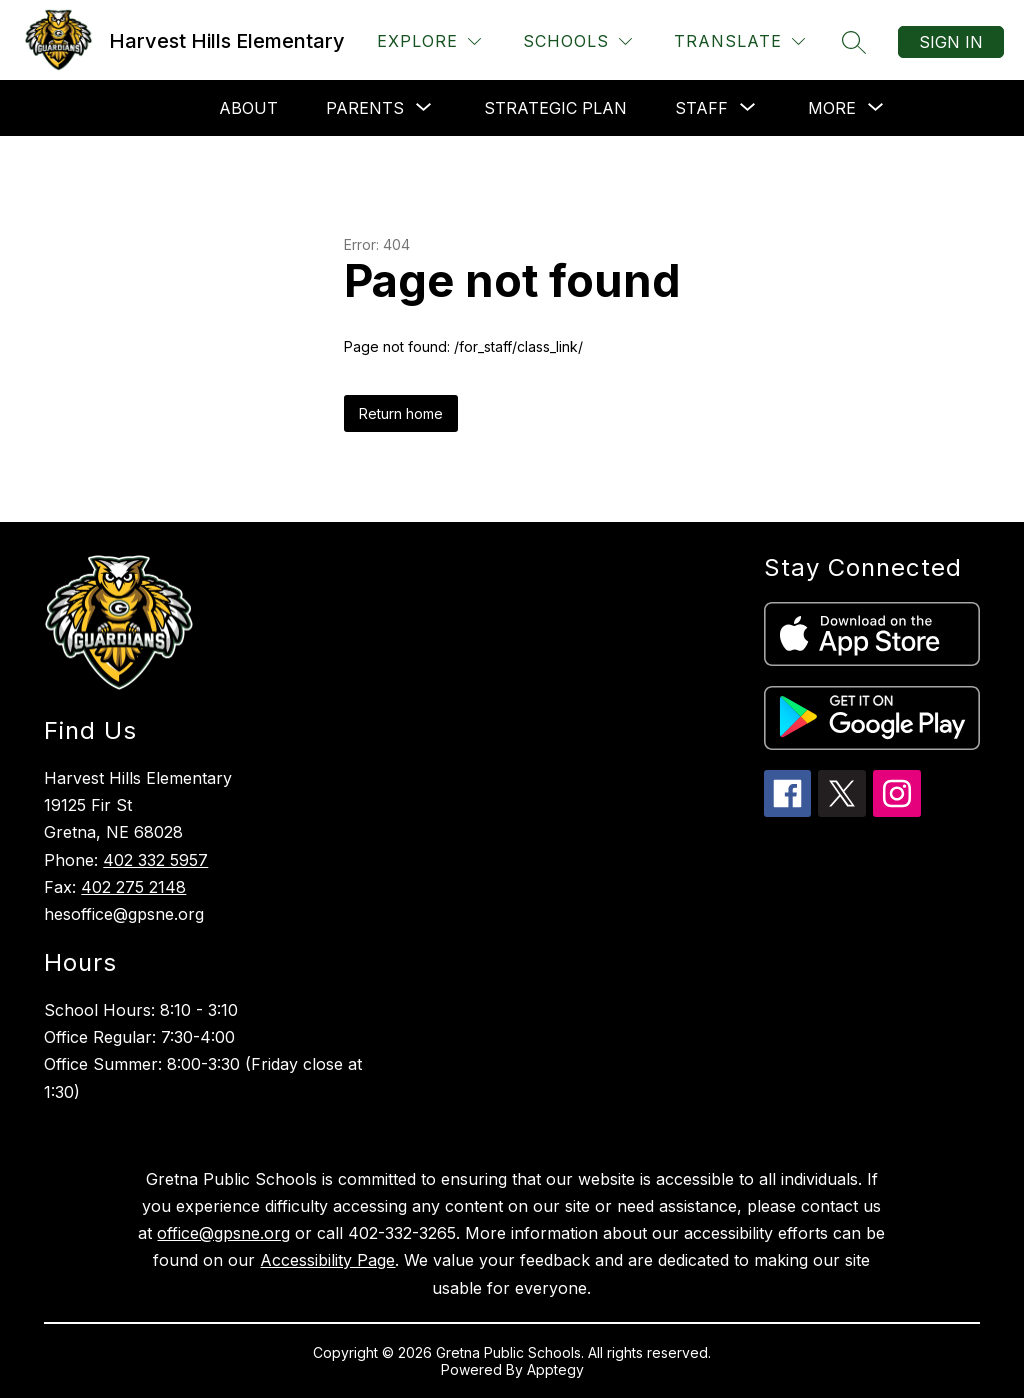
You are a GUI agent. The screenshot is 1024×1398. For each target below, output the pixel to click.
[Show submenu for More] (832, 108)
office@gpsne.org (223, 1233)
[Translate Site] (739, 41)
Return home (401, 413)
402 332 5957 (155, 860)
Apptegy (555, 1369)
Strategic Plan (555, 108)
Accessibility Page (327, 1260)
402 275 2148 (133, 887)
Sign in (951, 42)
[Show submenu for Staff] (701, 108)
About (248, 108)
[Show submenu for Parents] (365, 108)
